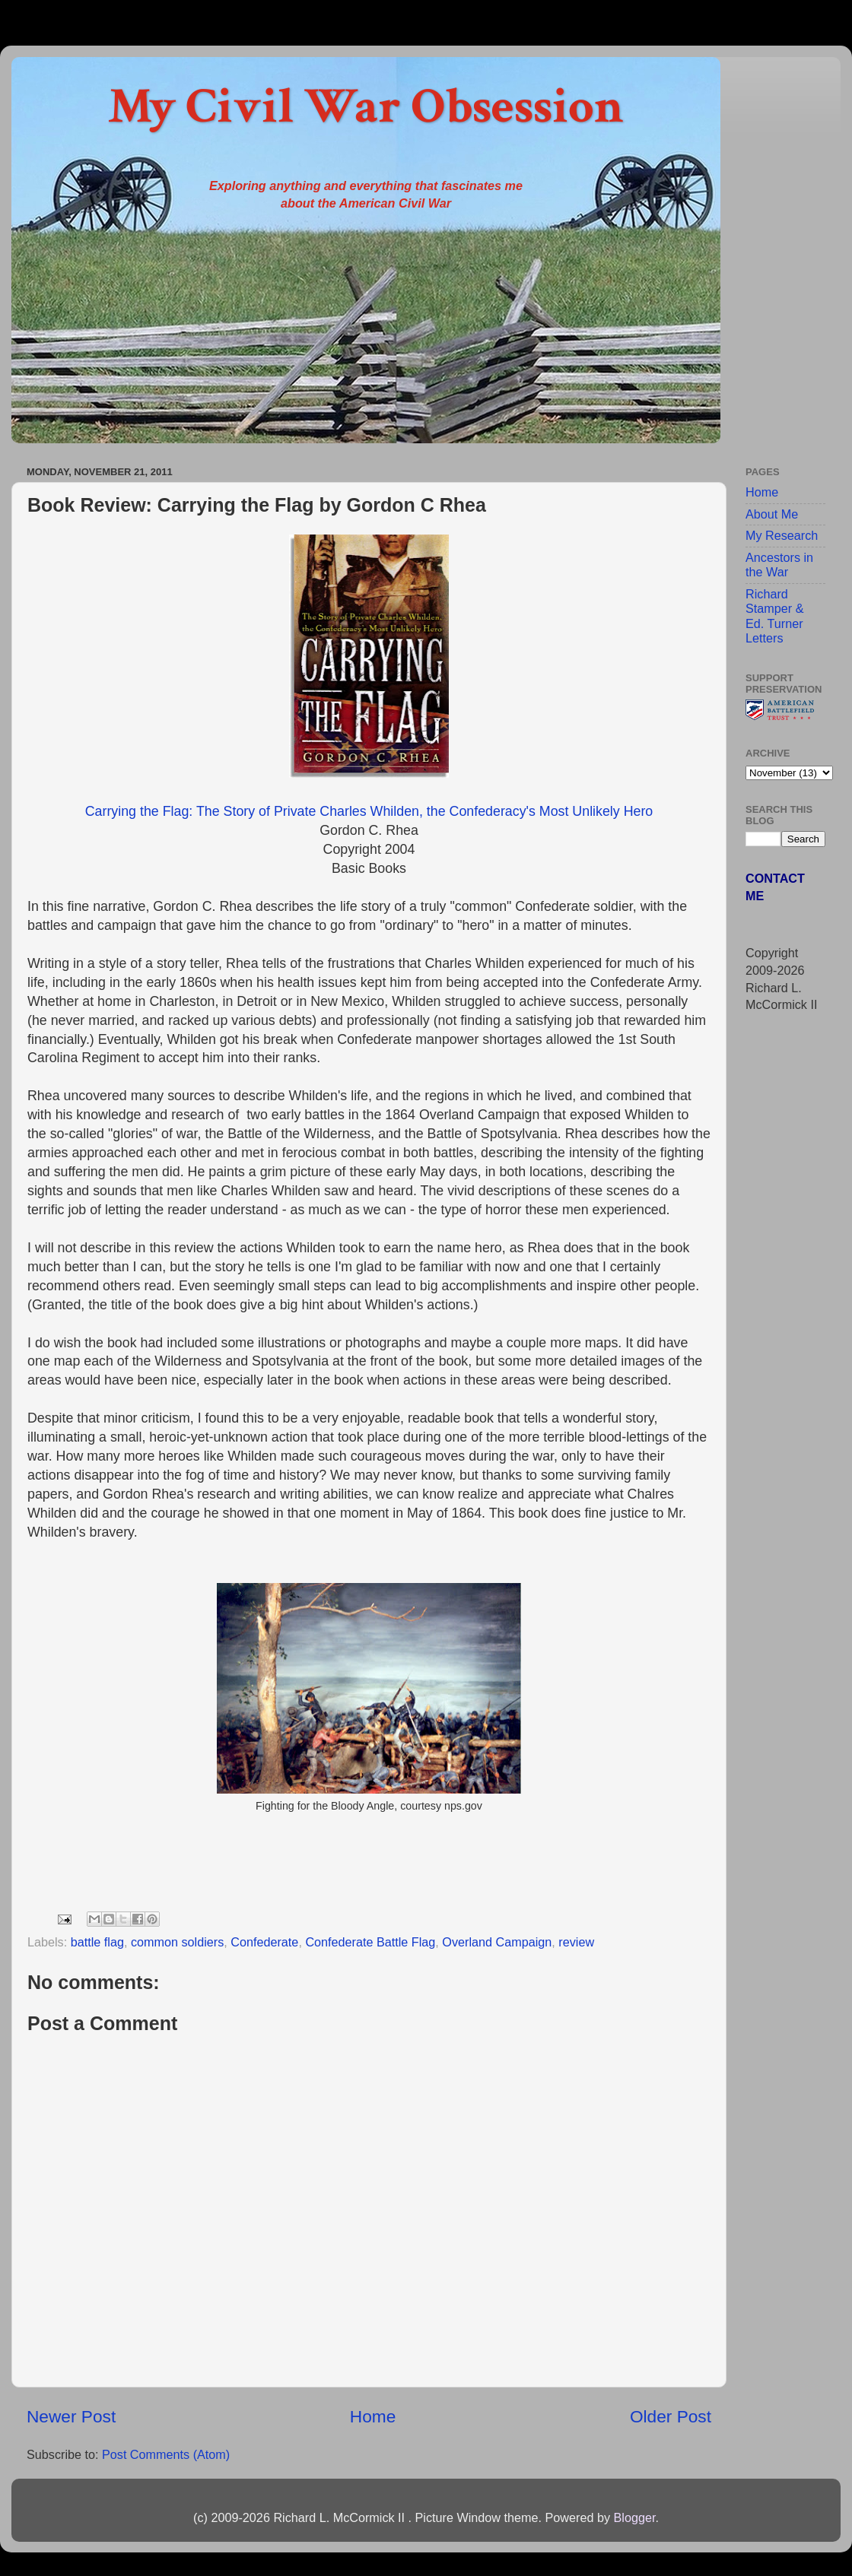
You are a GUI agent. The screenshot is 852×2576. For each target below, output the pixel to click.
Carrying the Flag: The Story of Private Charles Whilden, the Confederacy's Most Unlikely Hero (369, 811)
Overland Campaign (497, 1942)
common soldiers (177, 1942)
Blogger (634, 2517)
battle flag (97, 1942)
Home (373, 2416)
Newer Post (71, 2416)
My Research (782, 535)
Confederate (264, 1942)
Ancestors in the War (779, 564)
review (576, 1942)
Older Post (670, 2416)
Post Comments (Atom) (166, 2454)
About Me (772, 514)
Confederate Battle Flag (370, 1942)
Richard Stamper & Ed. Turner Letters (774, 616)
